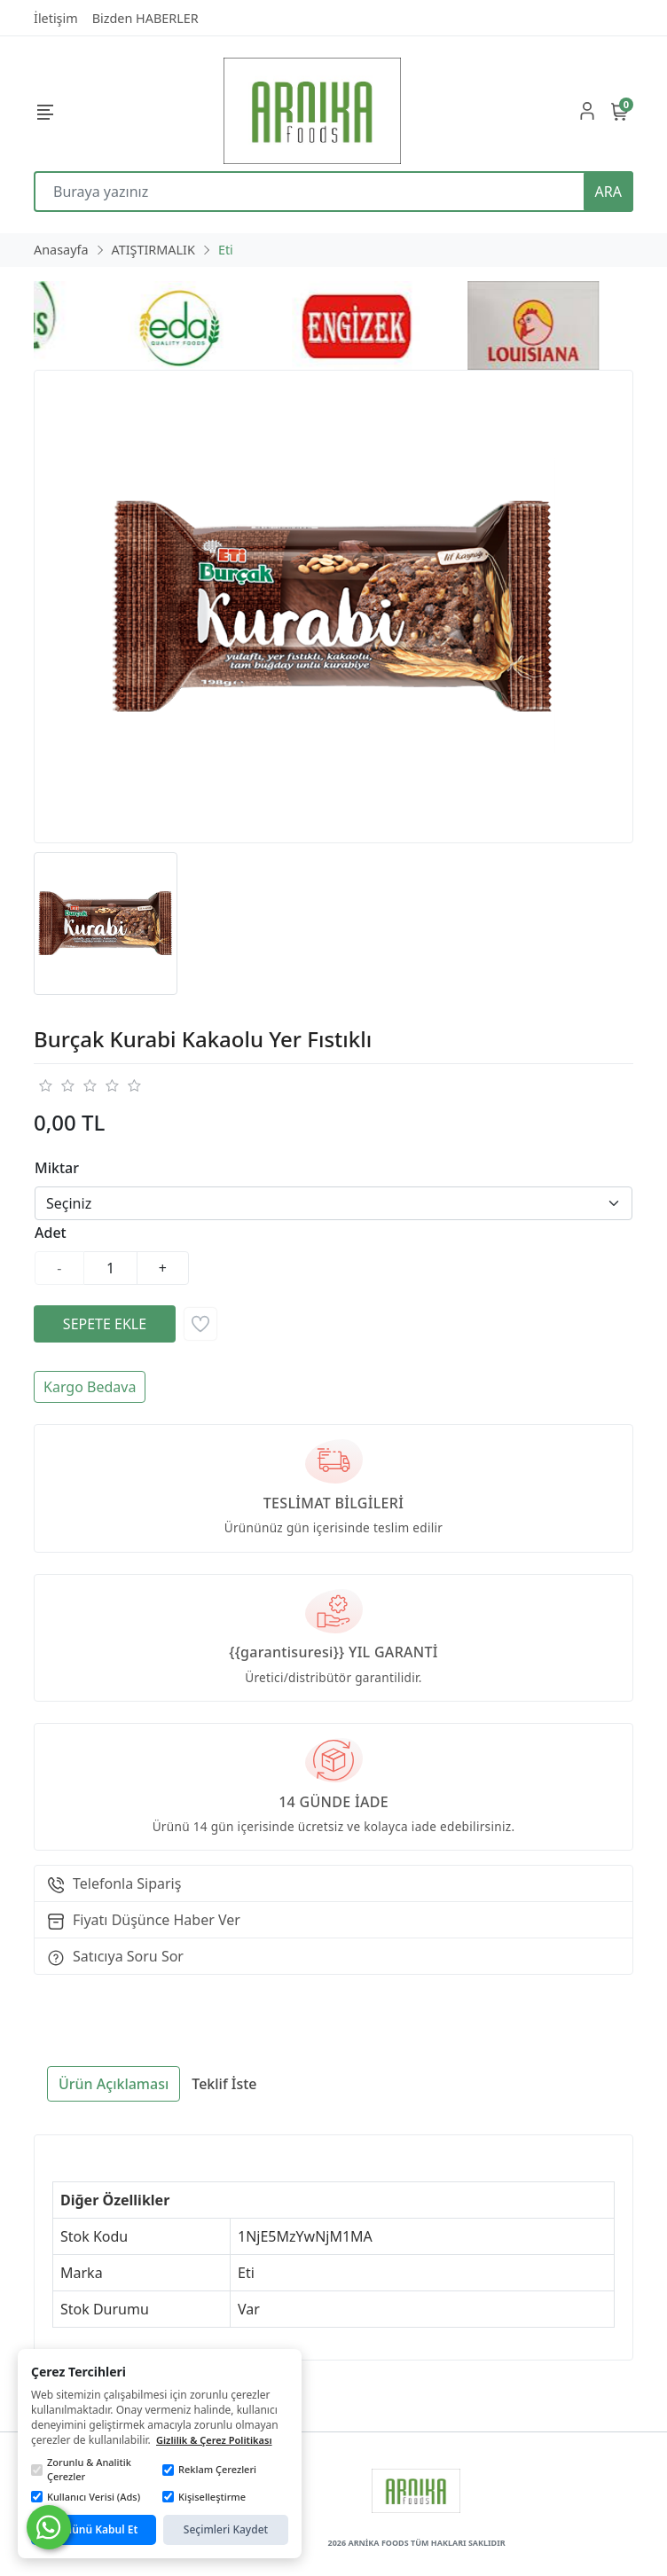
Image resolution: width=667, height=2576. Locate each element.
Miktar (57, 1168)
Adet (51, 1232)
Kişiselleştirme (204, 2496)
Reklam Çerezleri (209, 2469)
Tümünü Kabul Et (94, 2529)
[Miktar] (110, 1268)
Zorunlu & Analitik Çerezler (81, 2469)
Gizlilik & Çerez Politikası (214, 2440)
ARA (608, 191)
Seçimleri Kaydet (226, 2529)
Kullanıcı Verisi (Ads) (85, 2496)
